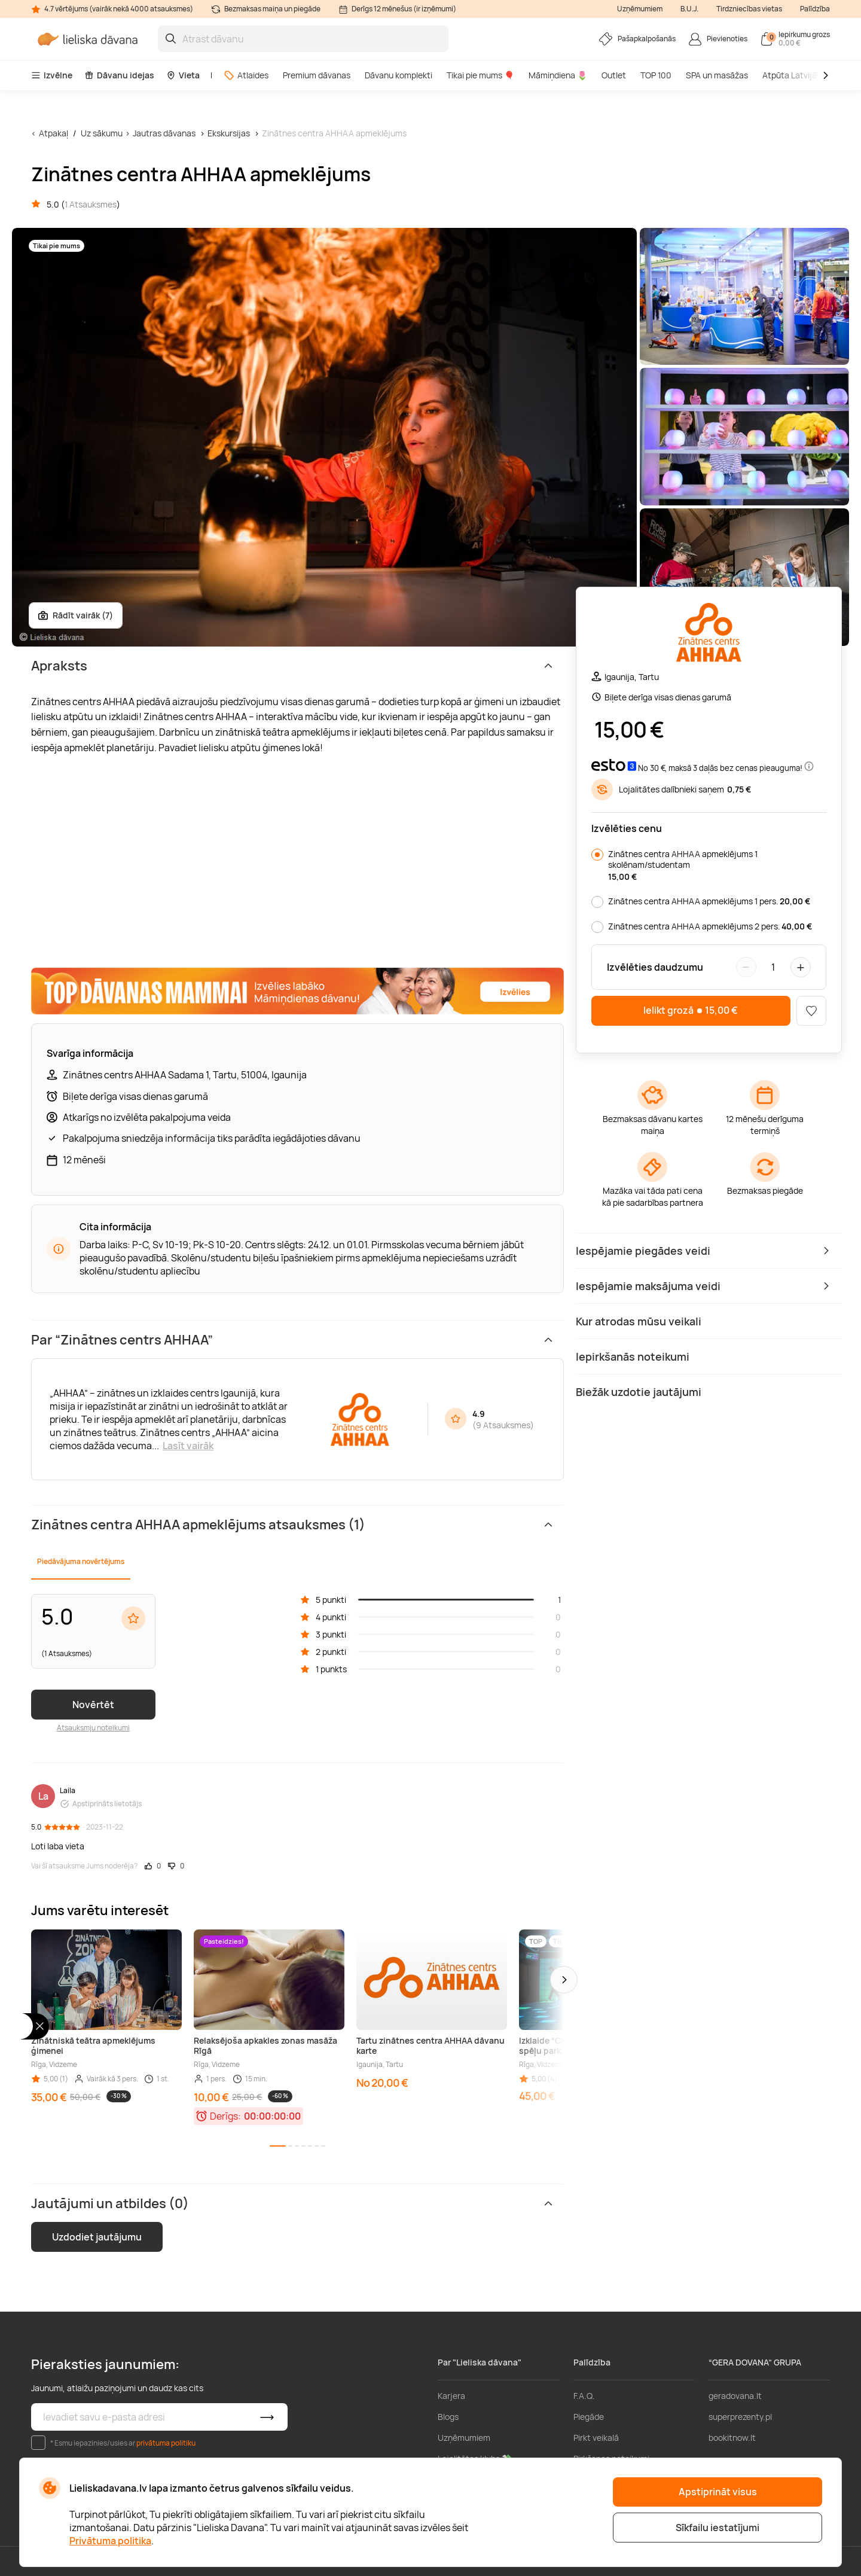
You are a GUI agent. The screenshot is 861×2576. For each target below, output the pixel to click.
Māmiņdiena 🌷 (558, 75)
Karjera (451, 2395)
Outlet (614, 75)
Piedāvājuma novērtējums (80, 1561)
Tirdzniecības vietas (749, 9)
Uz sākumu (102, 133)
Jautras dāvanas (164, 133)
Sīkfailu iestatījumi (717, 2527)
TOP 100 (655, 75)
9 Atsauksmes (503, 1425)
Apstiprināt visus (718, 2491)
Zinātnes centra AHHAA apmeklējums (334, 133)
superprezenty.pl (740, 2416)
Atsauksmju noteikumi (93, 1728)
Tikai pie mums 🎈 (480, 75)
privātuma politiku (166, 2443)
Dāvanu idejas (119, 75)
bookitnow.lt (732, 2437)
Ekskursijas (228, 133)
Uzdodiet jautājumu (97, 2236)
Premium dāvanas (316, 75)
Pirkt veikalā (596, 2437)
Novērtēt (93, 1704)
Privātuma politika (110, 2540)
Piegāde (588, 2416)
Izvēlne (51, 75)
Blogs (448, 2416)
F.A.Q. (584, 2395)
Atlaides (246, 75)
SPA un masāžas (717, 75)
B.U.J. (689, 9)
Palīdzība (815, 9)
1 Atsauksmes (91, 204)
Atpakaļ (53, 133)
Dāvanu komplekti (398, 75)
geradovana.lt (735, 2395)
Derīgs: (225, 2116)
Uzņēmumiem (639, 9)
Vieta (183, 75)
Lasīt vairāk (188, 1445)
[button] (564, 1979)
